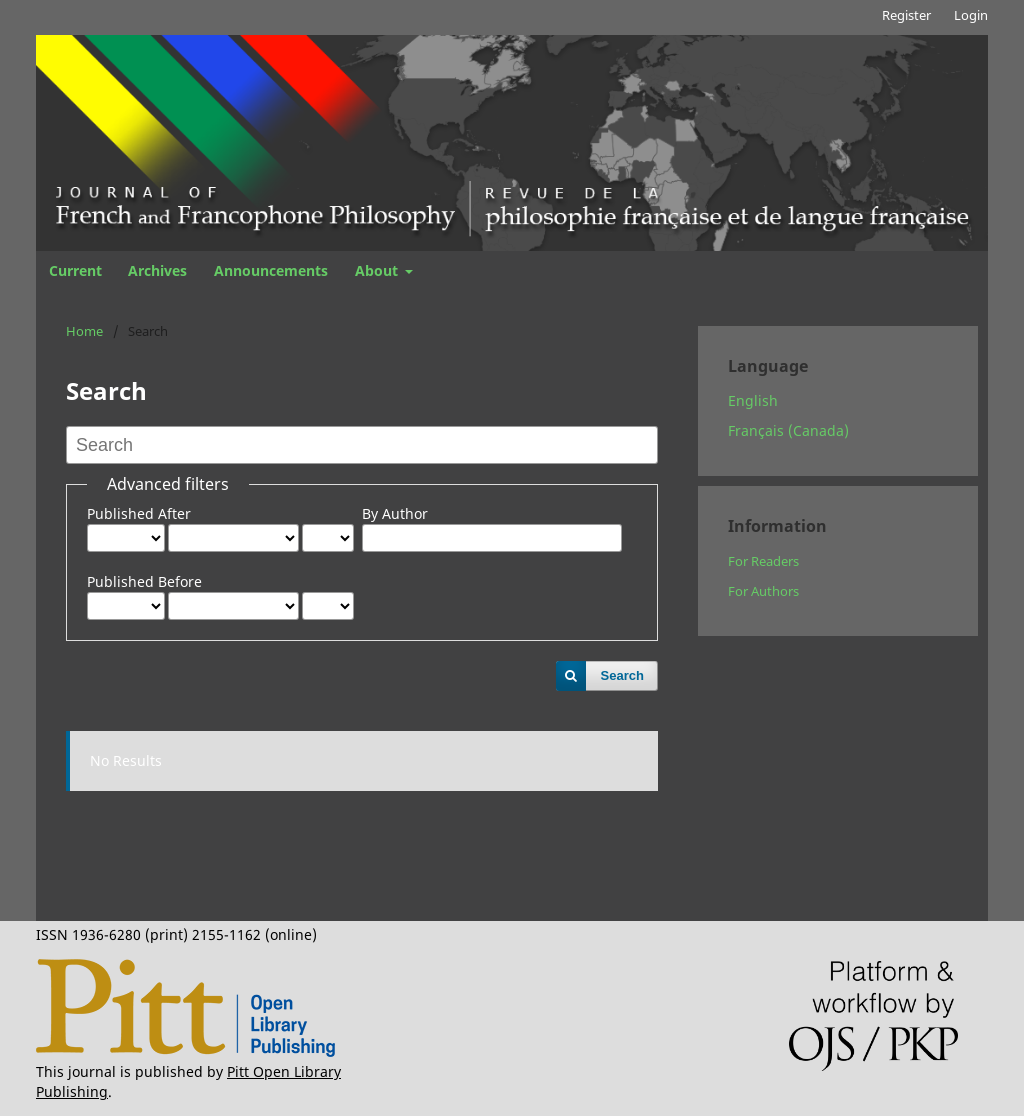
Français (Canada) (788, 430)
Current (75, 270)
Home (84, 331)
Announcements (271, 270)
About (378, 270)
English (753, 400)
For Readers (763, 561)
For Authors (763, 591)
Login (971, 15)
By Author (395, 513)
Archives (157, 270)
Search (622, 675)
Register (906, 15)
